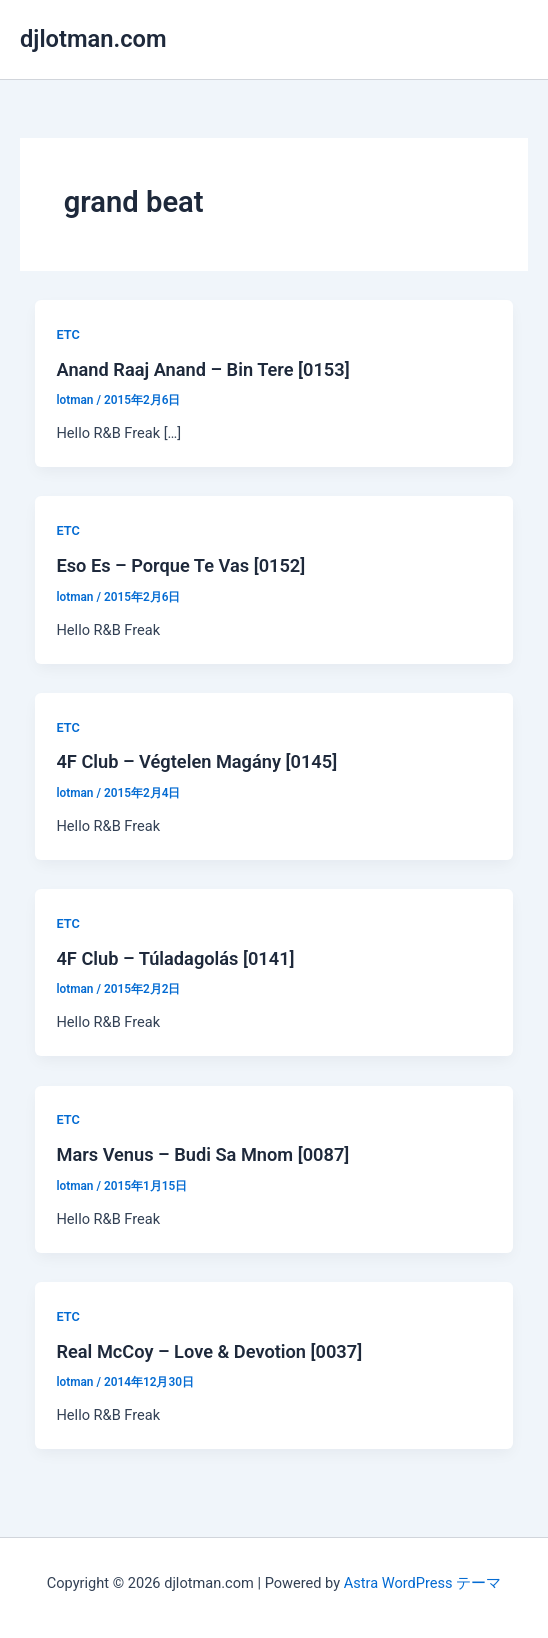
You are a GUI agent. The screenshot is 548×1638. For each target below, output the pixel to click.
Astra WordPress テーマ (422, 1583)
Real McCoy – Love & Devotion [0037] (209, 1351)
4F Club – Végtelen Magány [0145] (196, 761)
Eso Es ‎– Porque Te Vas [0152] (180, 565)
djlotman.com (93, 39)
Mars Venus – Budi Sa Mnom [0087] (202, 1154)
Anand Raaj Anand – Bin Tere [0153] (202, 369)
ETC (67, 334)
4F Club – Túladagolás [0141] (175, 958)
